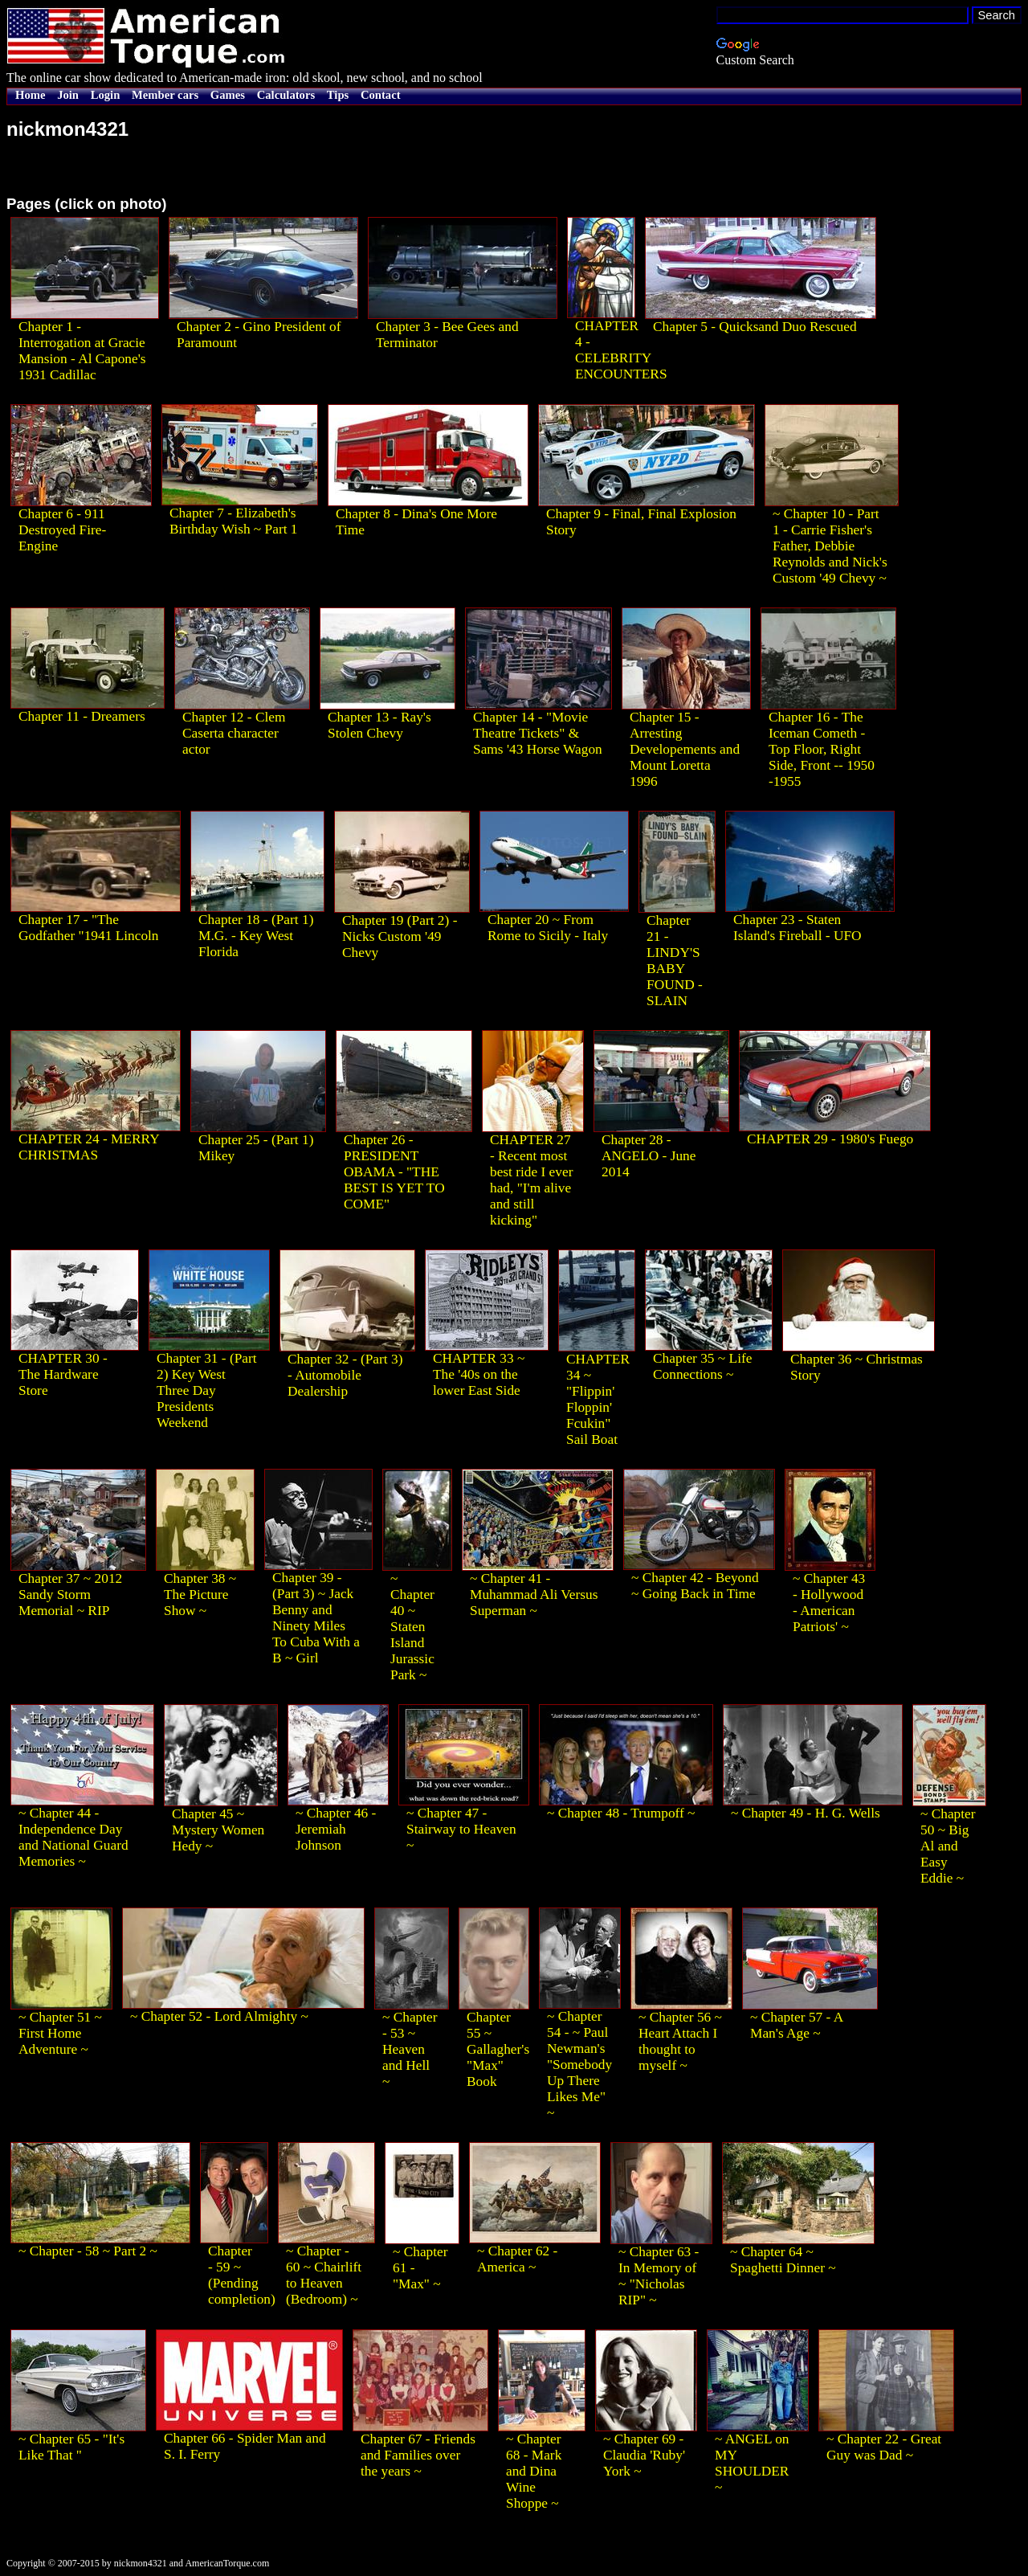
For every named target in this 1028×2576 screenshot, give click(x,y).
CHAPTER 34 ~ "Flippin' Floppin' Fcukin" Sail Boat (598, 1399)
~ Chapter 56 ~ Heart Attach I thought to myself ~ (680, 2041)
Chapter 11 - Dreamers (81, 716)
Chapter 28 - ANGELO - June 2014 (649, 1156)
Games (227, 94)
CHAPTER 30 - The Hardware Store (63, 1374)
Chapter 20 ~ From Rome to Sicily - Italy (547, 927)
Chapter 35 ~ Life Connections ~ (702, 1366)
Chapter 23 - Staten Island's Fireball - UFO (797, 927)
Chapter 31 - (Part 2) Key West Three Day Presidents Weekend (207, 1390)
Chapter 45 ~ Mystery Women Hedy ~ (218, 1830)
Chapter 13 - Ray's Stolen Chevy (379, 725)
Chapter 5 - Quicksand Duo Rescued (755, 326)
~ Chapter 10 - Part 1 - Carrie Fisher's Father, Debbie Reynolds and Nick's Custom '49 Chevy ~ (830, 546)
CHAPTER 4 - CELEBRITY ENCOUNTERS (621, 350)
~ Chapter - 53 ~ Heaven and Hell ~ (410, 2049)
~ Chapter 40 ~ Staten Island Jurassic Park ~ (412, 1627)
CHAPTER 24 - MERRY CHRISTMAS (88, 1147)
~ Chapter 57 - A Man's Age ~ (796, 2025)
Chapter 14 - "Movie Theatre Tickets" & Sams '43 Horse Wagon (537, 733)
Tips (338, 94)
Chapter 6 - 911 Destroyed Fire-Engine (62, 530)
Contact (381, 94)
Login (105, 94)
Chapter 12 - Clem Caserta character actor (234, 733)
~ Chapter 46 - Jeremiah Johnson (336, 1829)
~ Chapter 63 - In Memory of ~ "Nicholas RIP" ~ (658, 2276)
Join (68, 94)
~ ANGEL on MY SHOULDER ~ (752, 2463)
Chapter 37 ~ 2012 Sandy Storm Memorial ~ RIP (70, 1594)
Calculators (286, 94)
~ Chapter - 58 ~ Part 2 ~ (87, 2251)
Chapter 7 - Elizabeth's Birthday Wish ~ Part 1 (233, 521)
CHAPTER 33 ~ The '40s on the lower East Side (478, 1374)
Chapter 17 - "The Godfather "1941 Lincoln (88, 927)
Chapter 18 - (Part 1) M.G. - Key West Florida (255, 935)
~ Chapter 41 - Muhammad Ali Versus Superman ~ (534, 1594)
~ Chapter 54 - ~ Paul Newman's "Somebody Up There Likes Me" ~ (579, 2064)
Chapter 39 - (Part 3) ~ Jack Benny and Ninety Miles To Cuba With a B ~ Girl (316, 1618)
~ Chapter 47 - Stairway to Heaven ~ (461, 1829)
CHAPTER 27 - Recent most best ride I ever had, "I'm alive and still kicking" (531, 1180)
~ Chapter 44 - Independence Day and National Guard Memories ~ (73, 1837)
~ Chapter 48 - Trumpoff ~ (621, 1813)
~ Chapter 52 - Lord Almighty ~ (219, 2016)
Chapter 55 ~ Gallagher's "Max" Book (498, 2049)
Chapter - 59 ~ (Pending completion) (241, 2275)
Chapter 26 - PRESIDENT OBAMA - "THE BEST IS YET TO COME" (394, 1172)
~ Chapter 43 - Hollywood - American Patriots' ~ (829, 1602)
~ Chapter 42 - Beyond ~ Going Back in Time (695, 1585)
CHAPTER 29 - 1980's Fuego (830, 1139)
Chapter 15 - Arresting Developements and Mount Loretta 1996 (685, 749)
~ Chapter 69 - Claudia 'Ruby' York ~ (644, 2455)
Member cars (165, 94)
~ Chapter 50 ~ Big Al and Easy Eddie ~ (948, 1846)
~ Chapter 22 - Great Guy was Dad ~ (883, 2447)
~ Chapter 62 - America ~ (517, 2259)
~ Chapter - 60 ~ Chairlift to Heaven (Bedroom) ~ (323, 2275)
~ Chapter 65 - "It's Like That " (71, 2447)
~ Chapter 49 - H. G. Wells (805, 1813)
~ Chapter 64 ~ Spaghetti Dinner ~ (783, 2259)
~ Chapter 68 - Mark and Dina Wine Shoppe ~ (533, 2471)
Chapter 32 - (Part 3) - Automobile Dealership (345, 1375)
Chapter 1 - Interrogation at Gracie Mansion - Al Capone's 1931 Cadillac (82, 350)
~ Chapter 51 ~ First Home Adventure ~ (60, 2033)
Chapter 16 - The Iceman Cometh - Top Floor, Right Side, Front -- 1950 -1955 (822, 749)
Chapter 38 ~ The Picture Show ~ (200, 1594)
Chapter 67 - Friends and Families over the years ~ (418, 2455)
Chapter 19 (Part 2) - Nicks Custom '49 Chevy (399, 936)
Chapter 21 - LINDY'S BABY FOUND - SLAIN (675, 960)
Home (30, 94)
